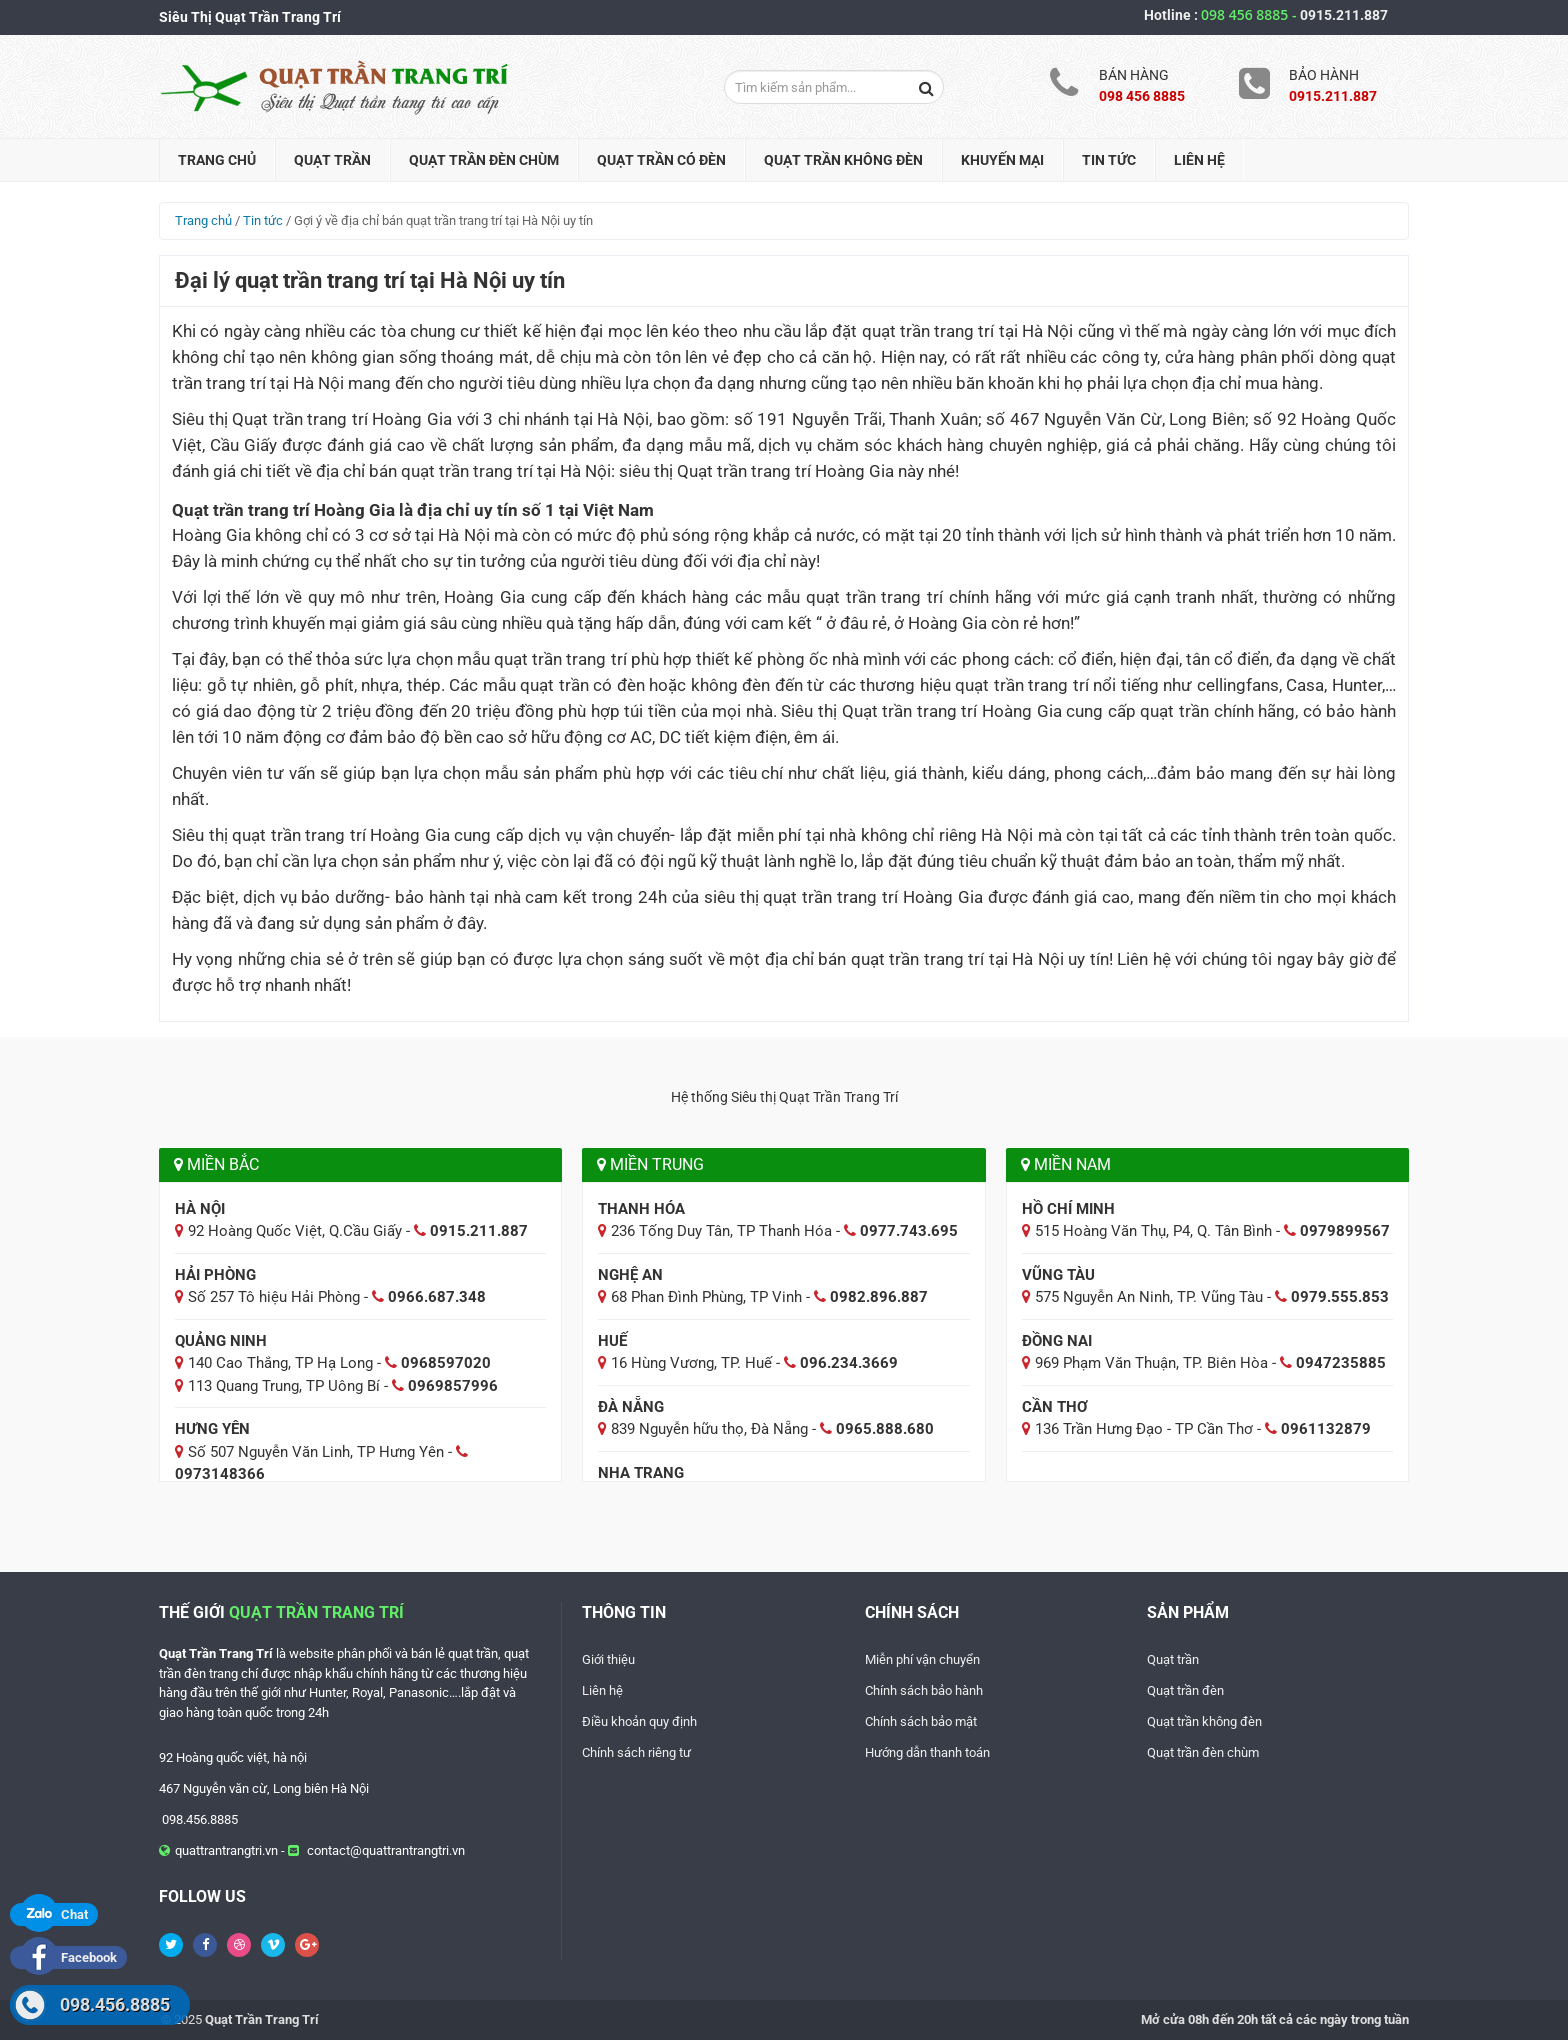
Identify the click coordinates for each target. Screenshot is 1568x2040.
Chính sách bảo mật (921, 1721)
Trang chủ (217, 160)
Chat (54, 1914)
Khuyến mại (1002, 160)
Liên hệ (1199, 160)
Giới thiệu (608, 1659)
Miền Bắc (216, 1164)
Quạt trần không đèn (843, 160)
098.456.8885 (115, 2004)
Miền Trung (650, 1164)
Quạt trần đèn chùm (484, 160)
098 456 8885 (1250, 14)
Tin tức (1109, 160)
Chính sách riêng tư (636, 1752)
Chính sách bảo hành (924, 1690)
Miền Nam (1066, 1164)
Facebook (68, 1957)
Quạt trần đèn (1185, 1690)
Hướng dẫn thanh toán (927, 1752)
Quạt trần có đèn (661, 160)
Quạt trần (332, 160)
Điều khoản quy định (639, 1721)
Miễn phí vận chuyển (922, 1659)
